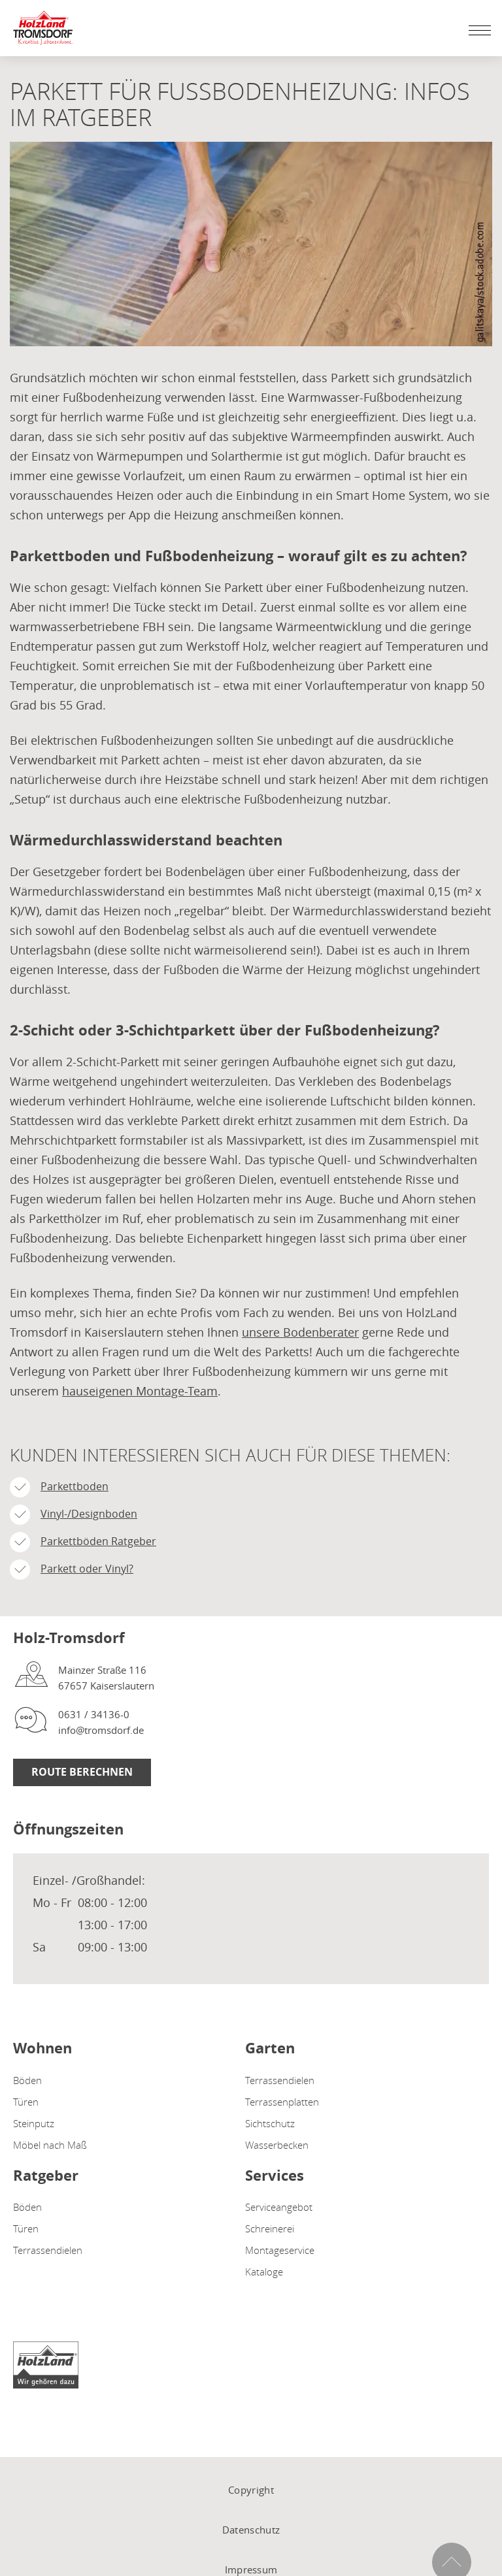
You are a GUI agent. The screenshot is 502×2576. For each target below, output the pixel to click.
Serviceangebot (278, 2206)
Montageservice (279, 2250)
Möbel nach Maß (50, 2144)
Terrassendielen (279, 2080)
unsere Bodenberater (300, 1332)
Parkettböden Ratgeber (98, 1541)
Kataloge (264, 2271)
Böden (27, 2080)
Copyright (251, 2489)
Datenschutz (251, 2529)
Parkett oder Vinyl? (87, 1568)
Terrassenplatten (282, 2101)
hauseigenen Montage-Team (140, 1391)
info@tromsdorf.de (101, 1729)
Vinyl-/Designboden (89, 1514)
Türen (26, 2101)
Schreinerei (269, 2228)
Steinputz (33, 2123)
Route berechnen (82, 1772)
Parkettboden (75, 1486)
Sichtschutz (270, 2123)
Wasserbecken (277, 2144)
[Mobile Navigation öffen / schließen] (477, 30)
